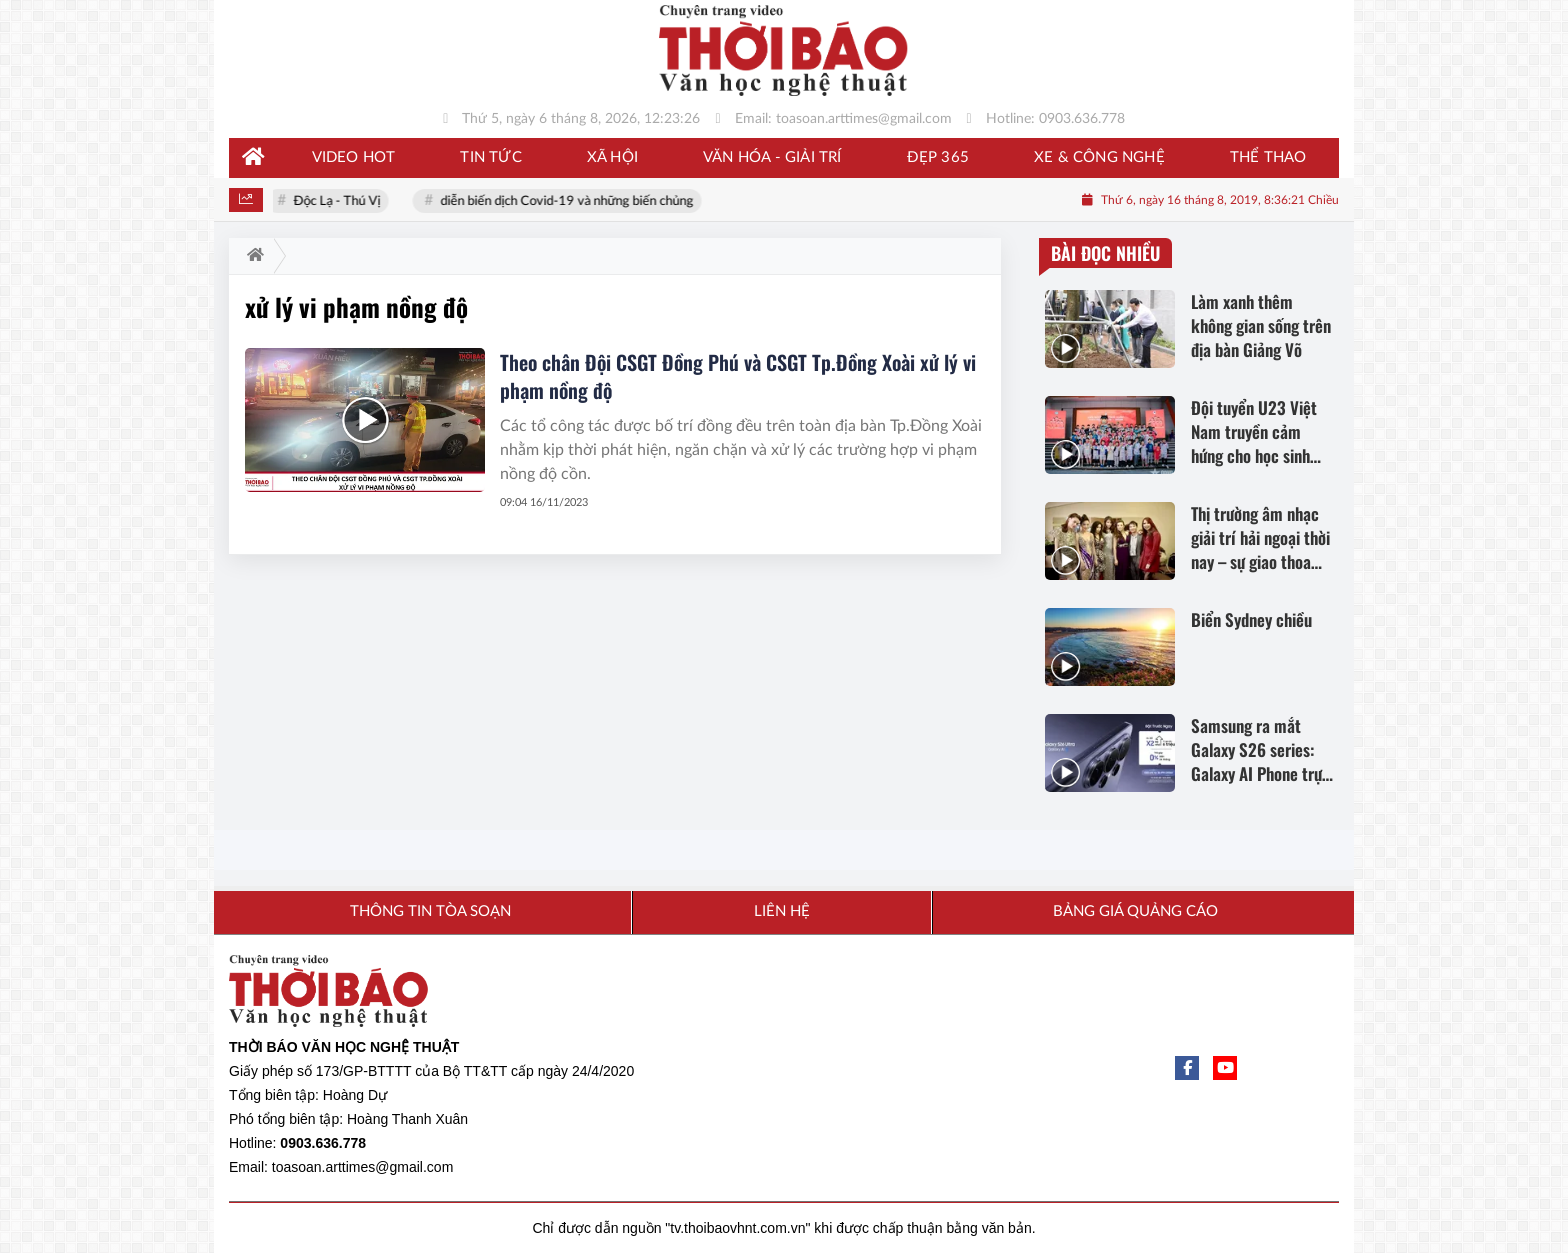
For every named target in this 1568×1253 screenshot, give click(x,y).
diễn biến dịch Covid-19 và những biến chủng (571, 201)
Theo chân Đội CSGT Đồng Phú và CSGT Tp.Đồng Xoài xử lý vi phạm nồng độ (738, 376)
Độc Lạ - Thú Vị (341, 201)
